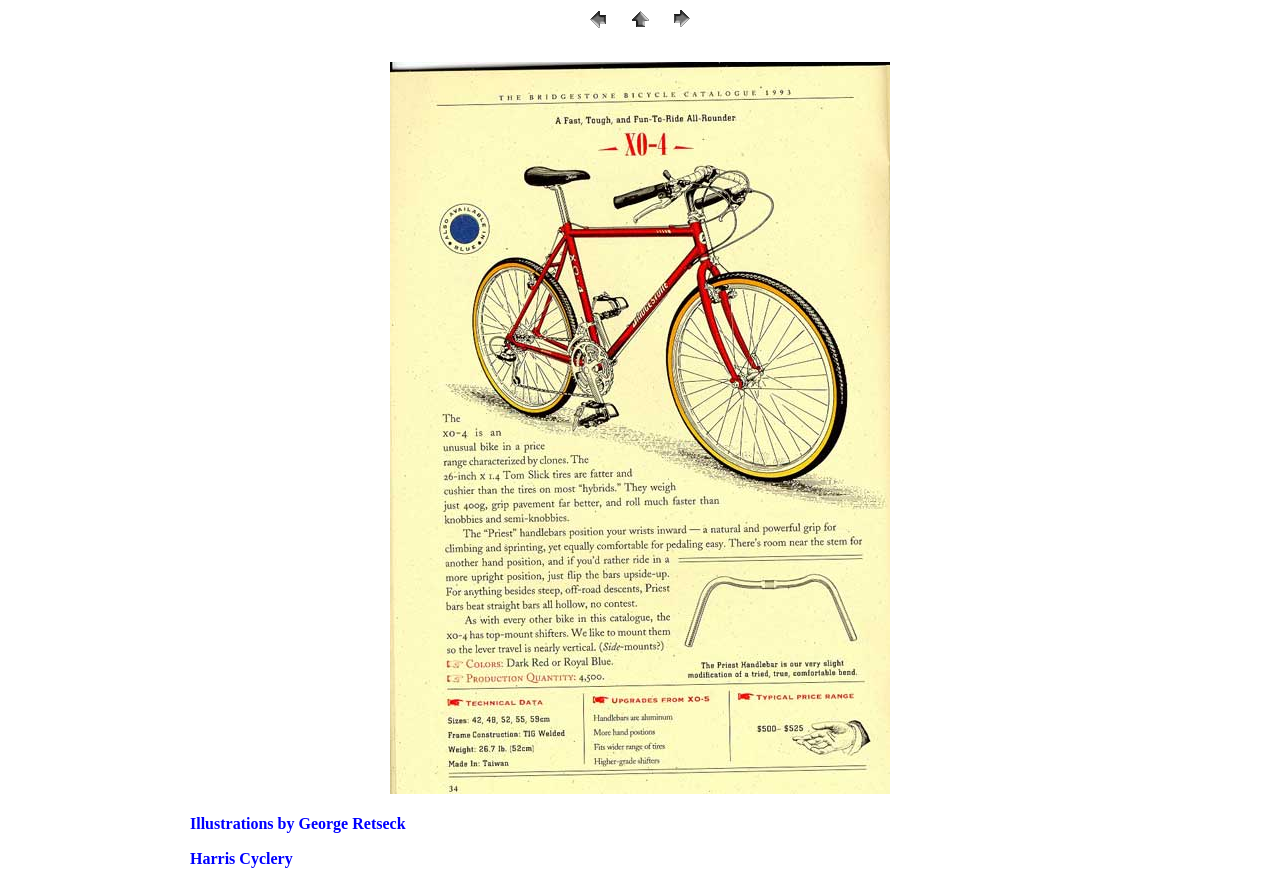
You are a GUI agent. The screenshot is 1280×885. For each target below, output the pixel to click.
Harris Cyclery (241, 858)
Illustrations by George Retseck (298, 823)
